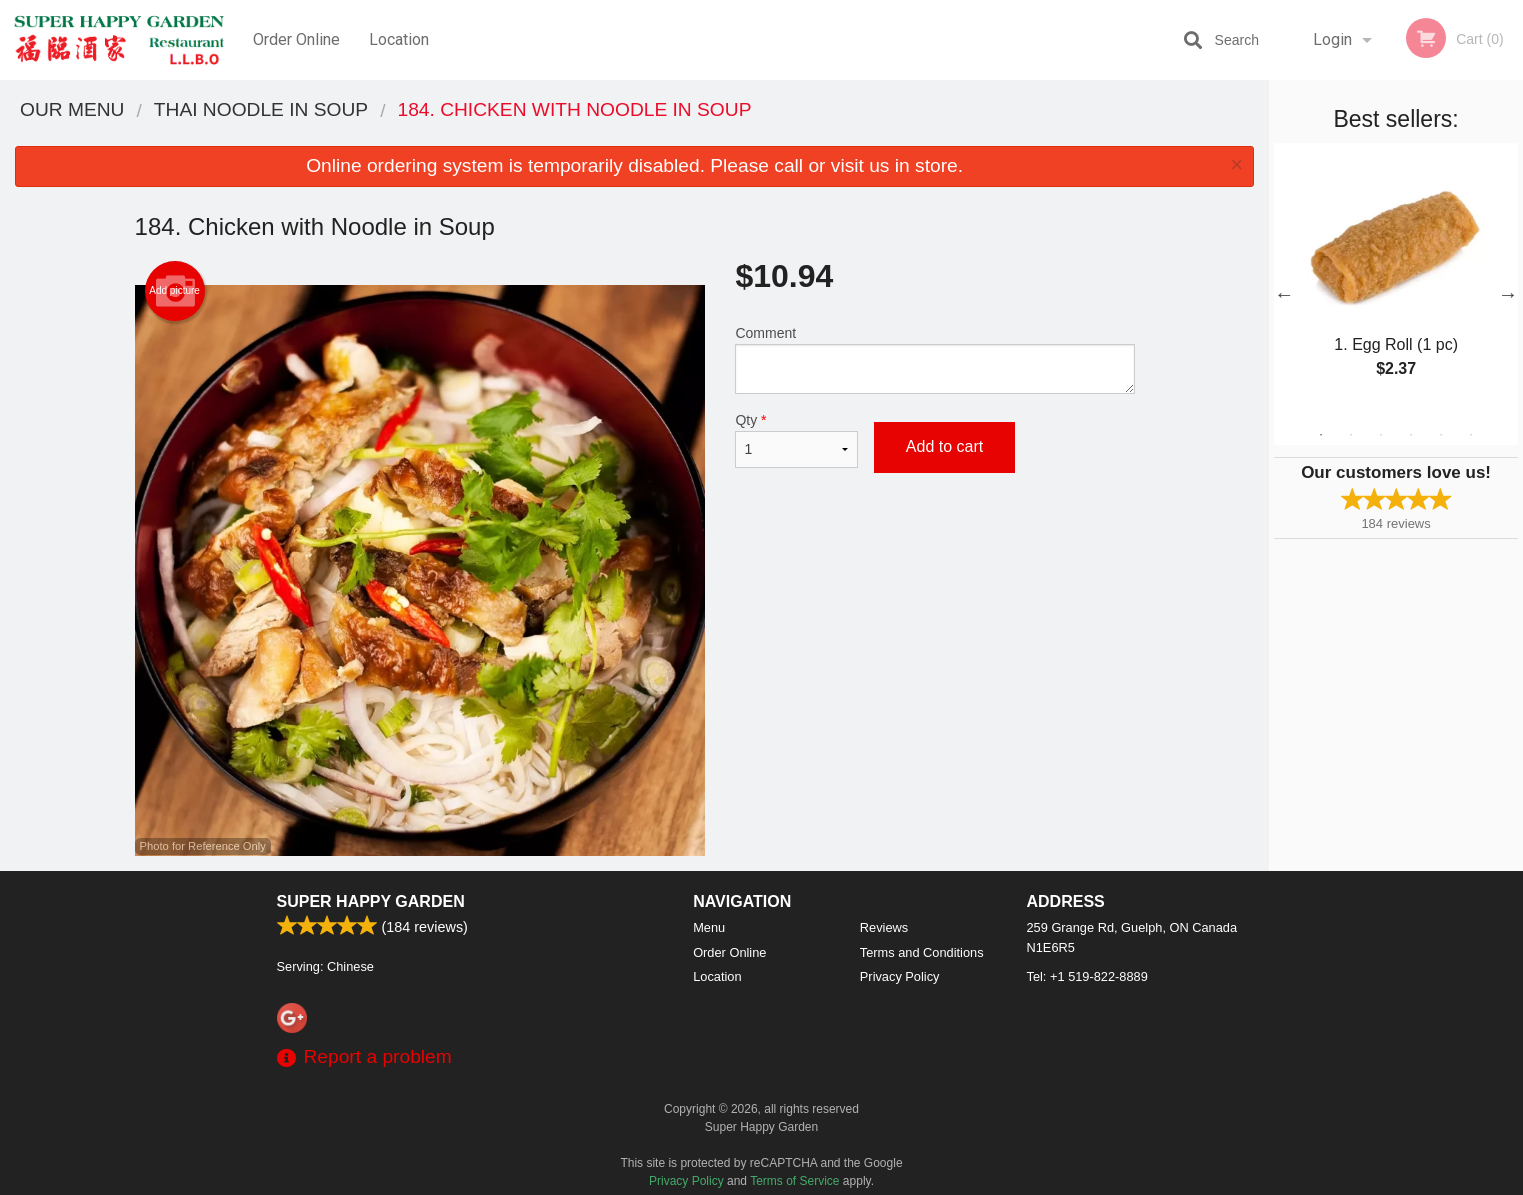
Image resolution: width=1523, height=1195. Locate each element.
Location (399, 39)
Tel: (1087, 976)
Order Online (296, 39)
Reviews (884, 927)
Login (1332, 39)
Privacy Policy (900, 976)
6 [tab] (1471, 435)
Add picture (174, 291)
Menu (709, 927)
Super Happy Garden (371, 901)
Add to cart (944, 446)
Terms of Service (794, 1181)
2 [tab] (1351, 435)
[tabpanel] (1396, 282)
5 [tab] (1441, 435)
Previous (1284, 294)
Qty (796, 440)
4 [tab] (1411, 435)
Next (1508, 294)
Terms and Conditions (922, 952)
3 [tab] (1381, 435)
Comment (934, 359)
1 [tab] (1321, 435)
